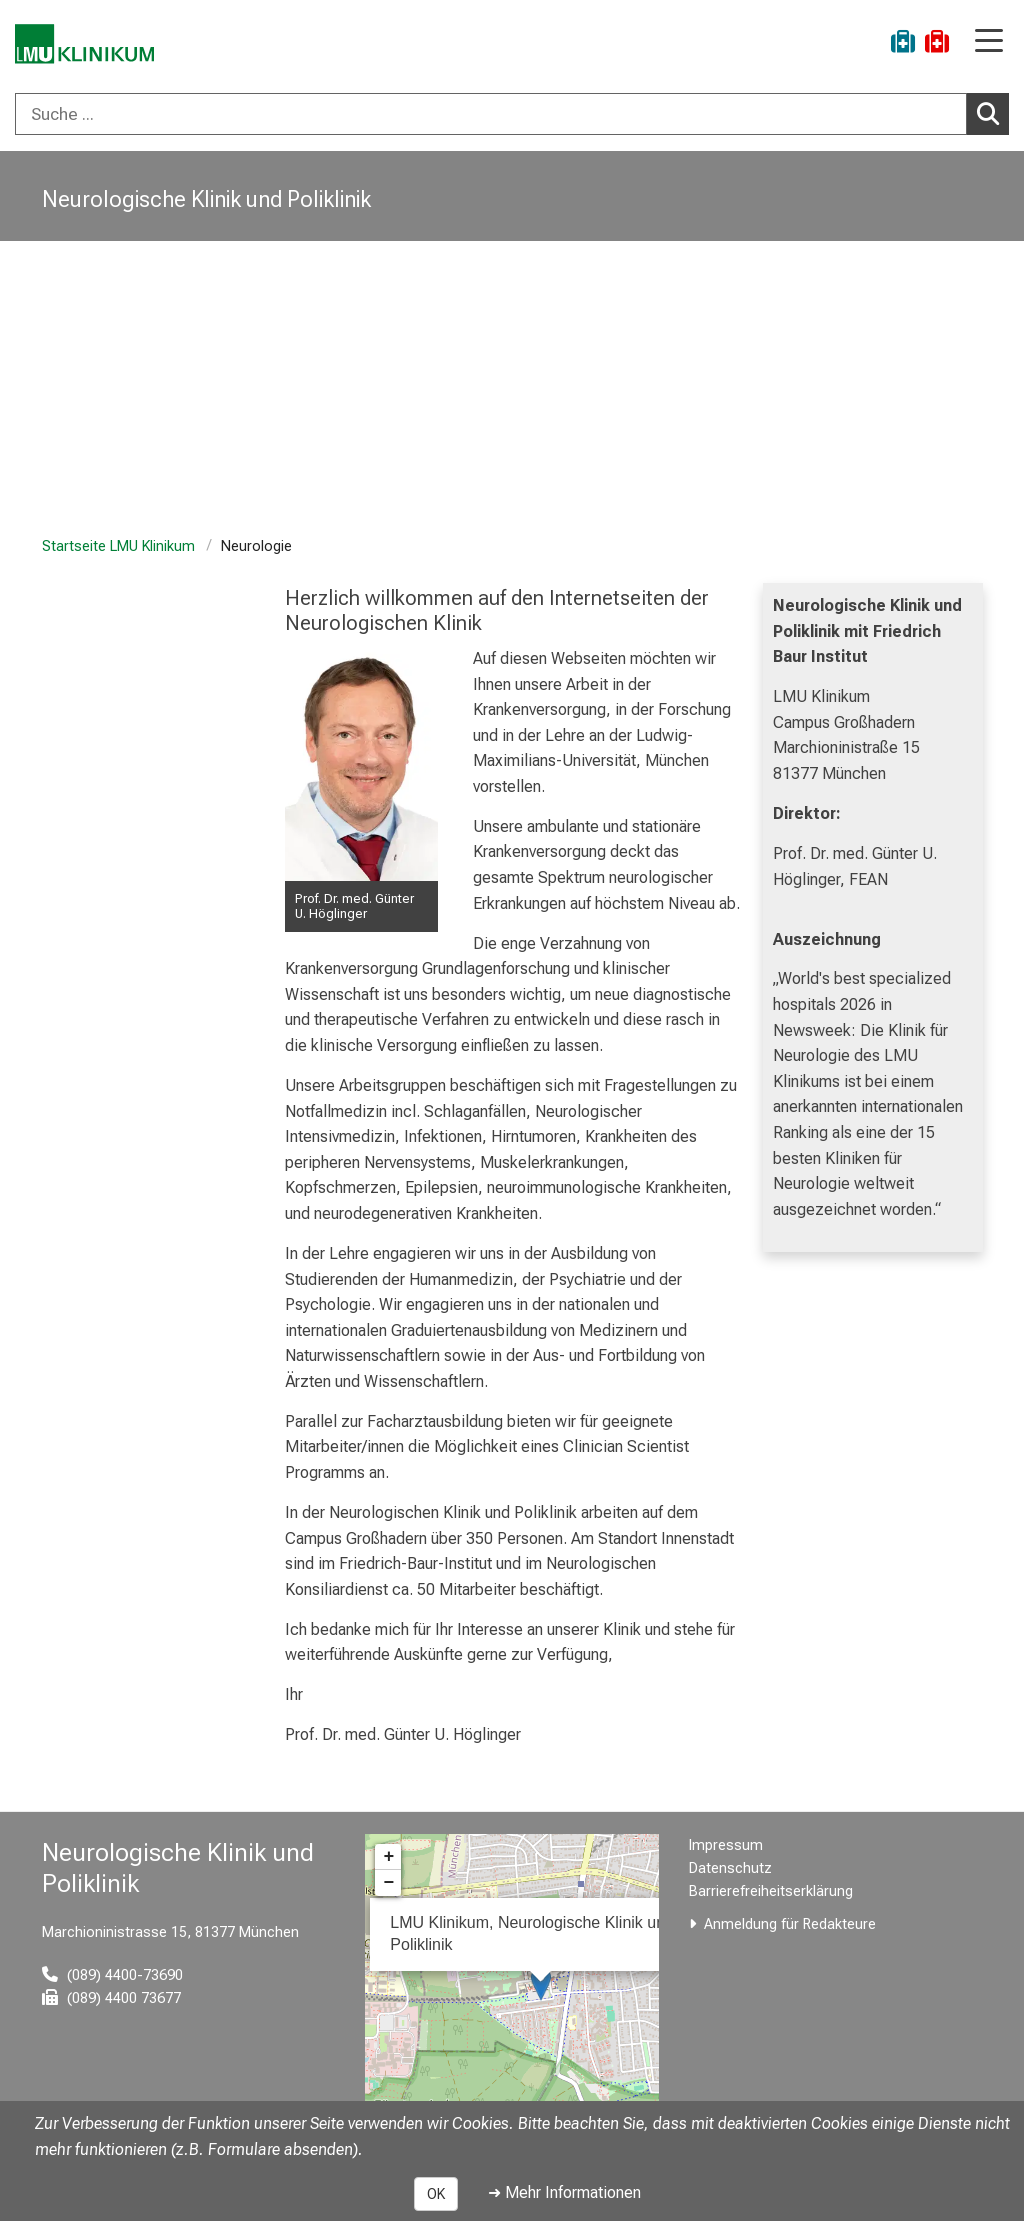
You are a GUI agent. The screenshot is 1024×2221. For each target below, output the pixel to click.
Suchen (993, 113)
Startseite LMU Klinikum (118, 546)
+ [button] (388, 1857)
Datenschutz (730, 1868)
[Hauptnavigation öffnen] (989, 42)
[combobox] (512, 114)
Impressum (726, 1845)
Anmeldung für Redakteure (790, 1924)
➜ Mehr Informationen (564, 2192)
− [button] (388, 1883)
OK (436, 2194)
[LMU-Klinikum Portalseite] (85, 44)
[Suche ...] (491, 114)
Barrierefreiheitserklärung (771, 1891)
